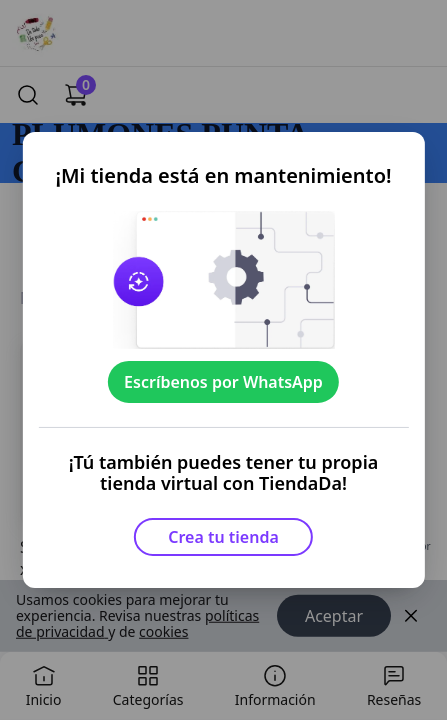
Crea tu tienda (223, 537)
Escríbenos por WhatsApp (223, 382)
